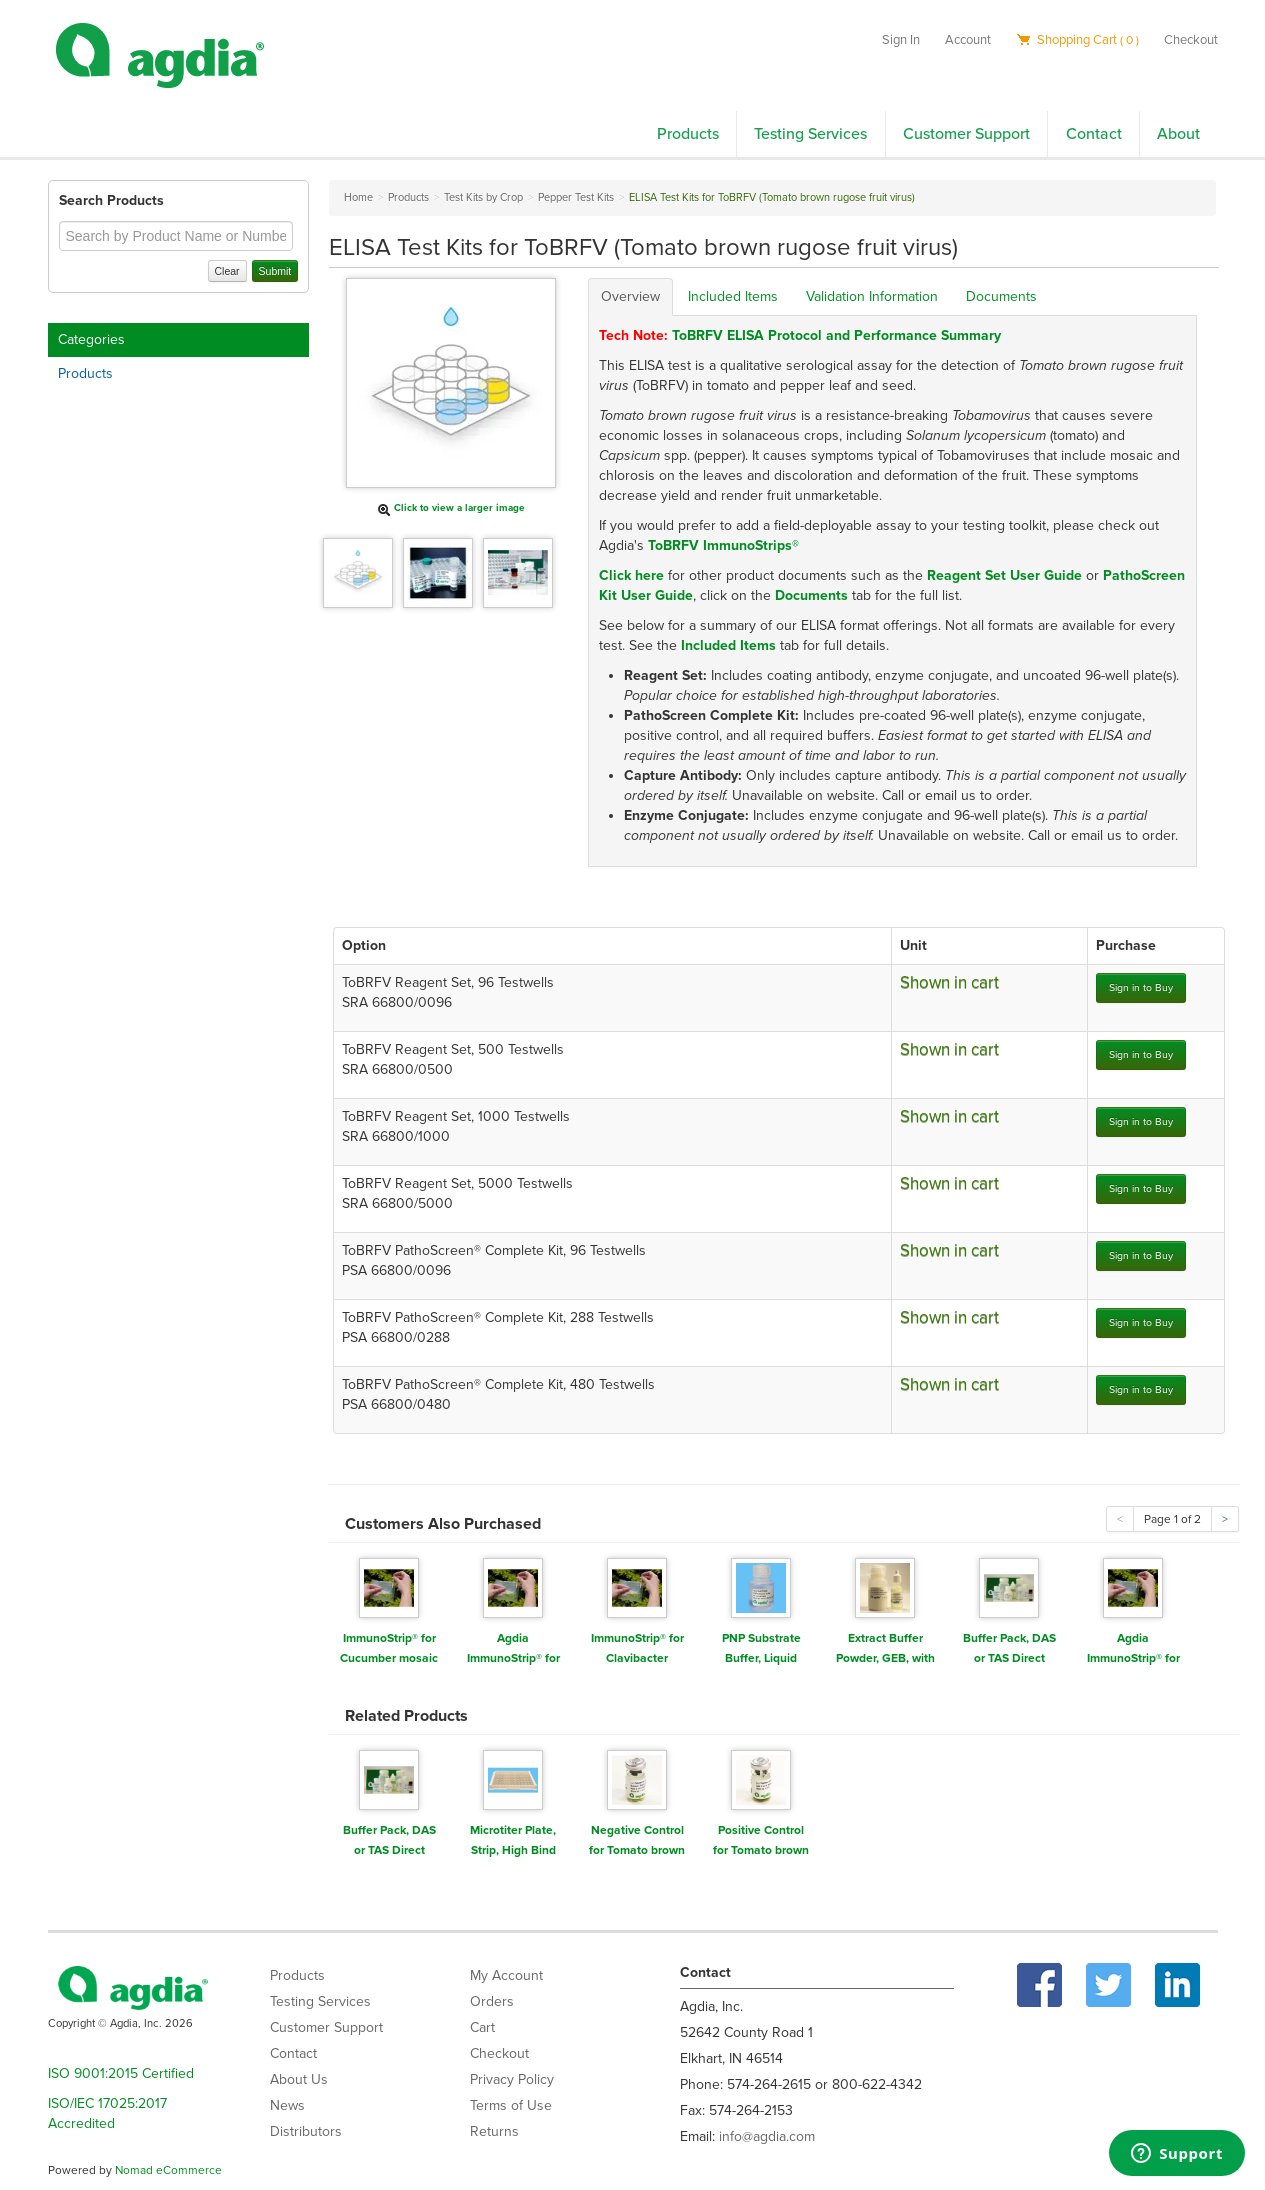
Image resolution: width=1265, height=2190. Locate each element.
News (287, 2105)
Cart (482, 2027)
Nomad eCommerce (168, 2170)
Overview (630, 296)
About (1178, 134)
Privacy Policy (512, 2079)
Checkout (1191, 40)
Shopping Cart (1077, 40)
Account (968, 40)
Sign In (901, 40)
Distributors (306, 2131)
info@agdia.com (767, 2136)
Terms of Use (511, 2105)
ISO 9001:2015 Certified (121, 2073)
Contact (1094, 134)
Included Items (733, 296)
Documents (1001, 296)
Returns (494, 2131)
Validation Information (872, 296)
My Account (506, 1975)
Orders (492, 2001)
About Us (299, 2079)
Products (688, 134)
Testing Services (810, 134)
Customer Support (966, 134)
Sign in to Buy (1141, 987)
